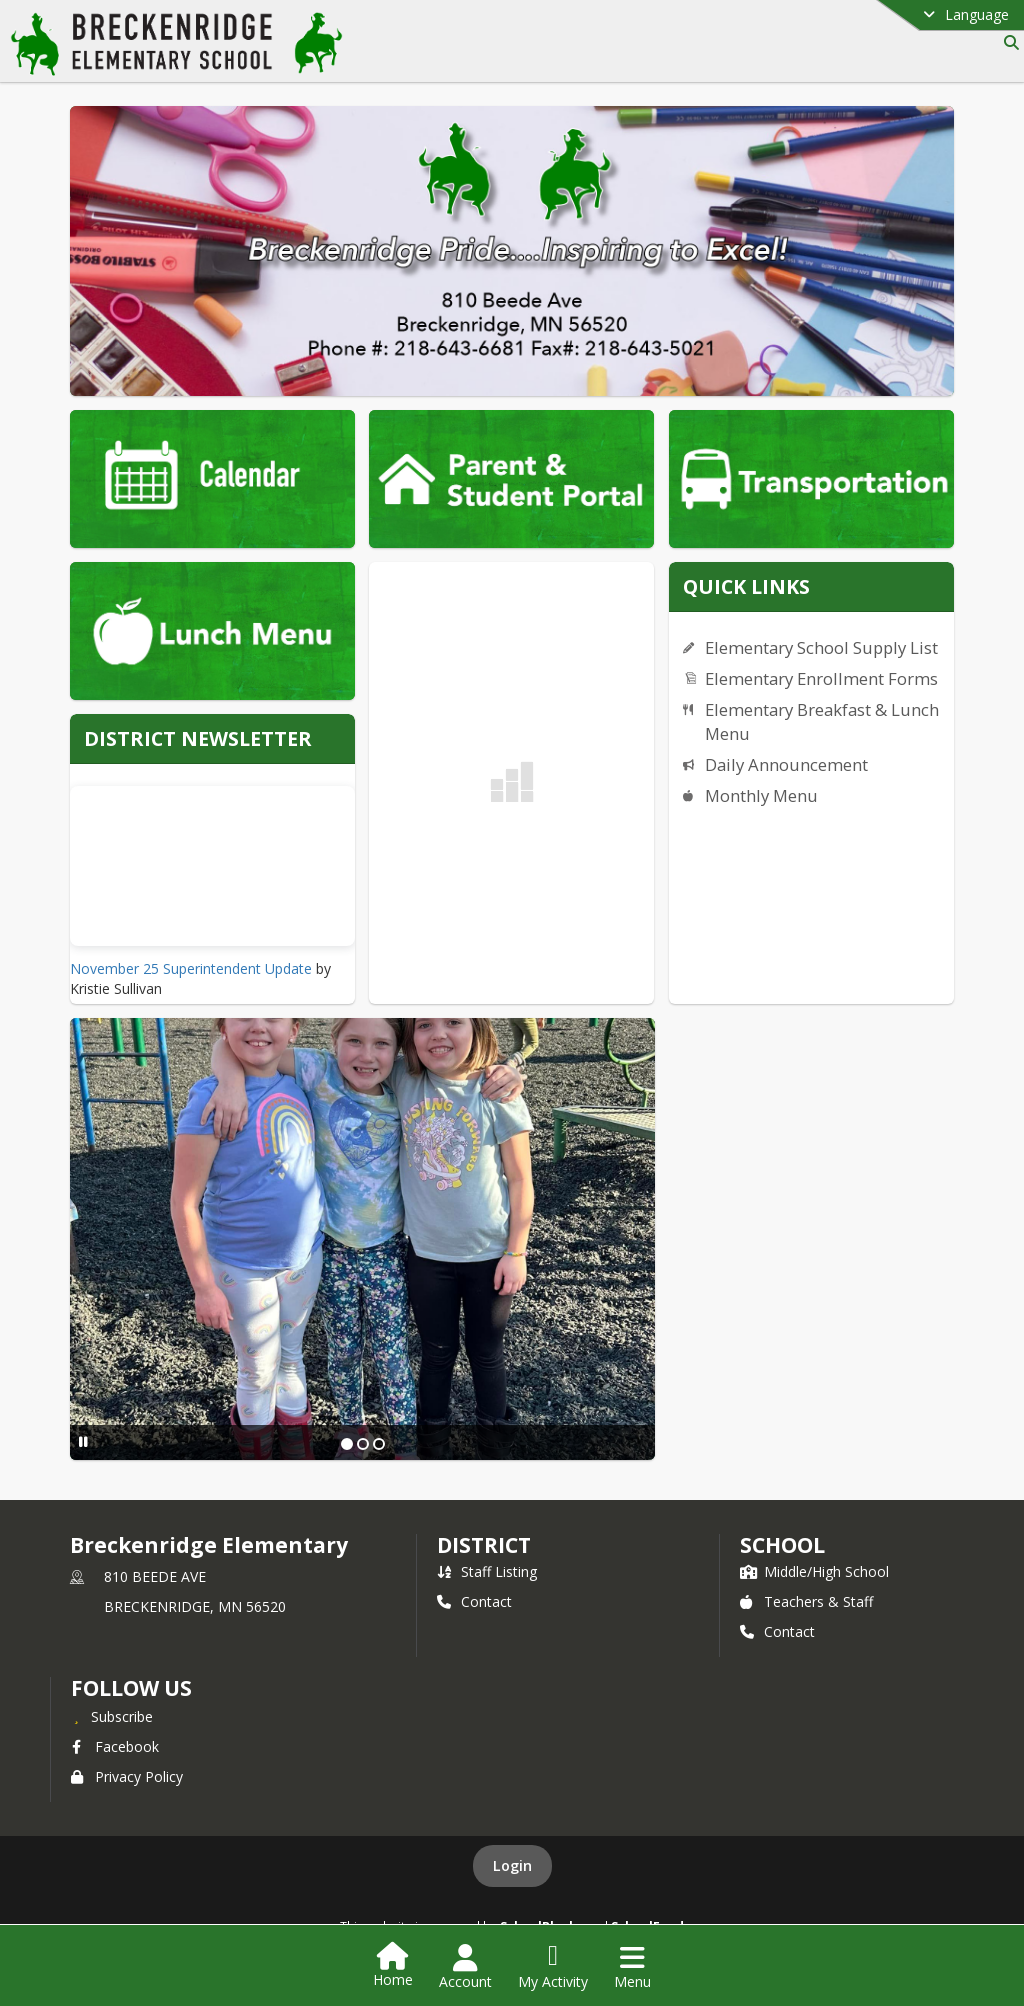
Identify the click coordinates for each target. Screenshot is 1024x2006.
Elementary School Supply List (821, 647)
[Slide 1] (347, 1444)
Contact (474, 1601)
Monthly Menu (761, 795)
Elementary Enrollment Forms (821, 678)
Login (512, 1865)
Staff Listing (487, 1571)
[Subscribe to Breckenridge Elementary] (112, 1716)
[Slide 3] (379, 1444)
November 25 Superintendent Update (191, 968)
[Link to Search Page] (1007, 42)
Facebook (115, 1746)
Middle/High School (814, 1571)
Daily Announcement (786, 764)
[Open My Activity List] (553, 1967)
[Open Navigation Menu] (632, 1967)
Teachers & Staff (806, 1601)
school (782, 1545)
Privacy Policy (127, 1776)
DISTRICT (484, 1545)
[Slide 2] (363, 1444)
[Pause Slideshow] (83, 1441)
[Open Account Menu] (465, 1967)
